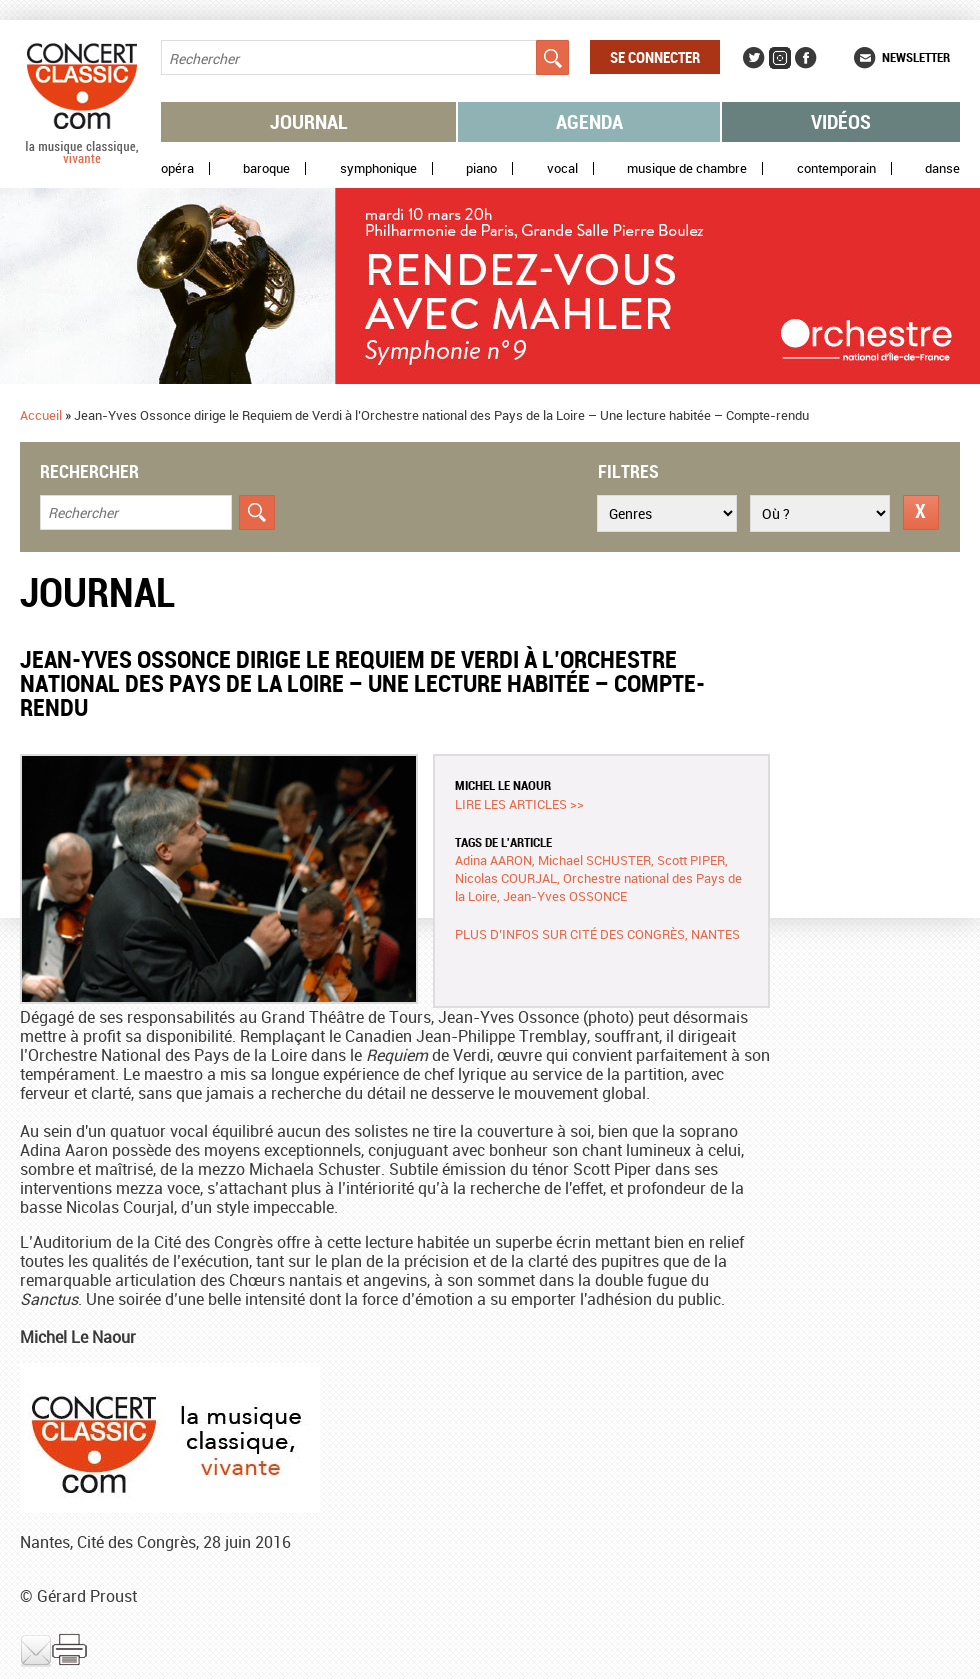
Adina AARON (493, 860)
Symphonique (378, 168)
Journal (309, 121)
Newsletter (916, 57)
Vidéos (841, 121)
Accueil (41, 415)
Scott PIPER (691, 860)
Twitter (754, 58)
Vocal (562, 168)
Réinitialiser (921, 512)
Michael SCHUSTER (594, 860)
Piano (481, 168)
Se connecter (655, 57)
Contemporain (836, 168)
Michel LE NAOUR (503, 785)
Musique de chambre (687, 168)
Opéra (177, 168)
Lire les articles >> (519, 804)
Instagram (780, 58)
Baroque (266, 168)
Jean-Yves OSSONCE (565, 896)
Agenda (589, 121)
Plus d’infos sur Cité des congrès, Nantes (597, 934)
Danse (942, 168)
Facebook (806, 58)
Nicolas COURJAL (506, 878)
